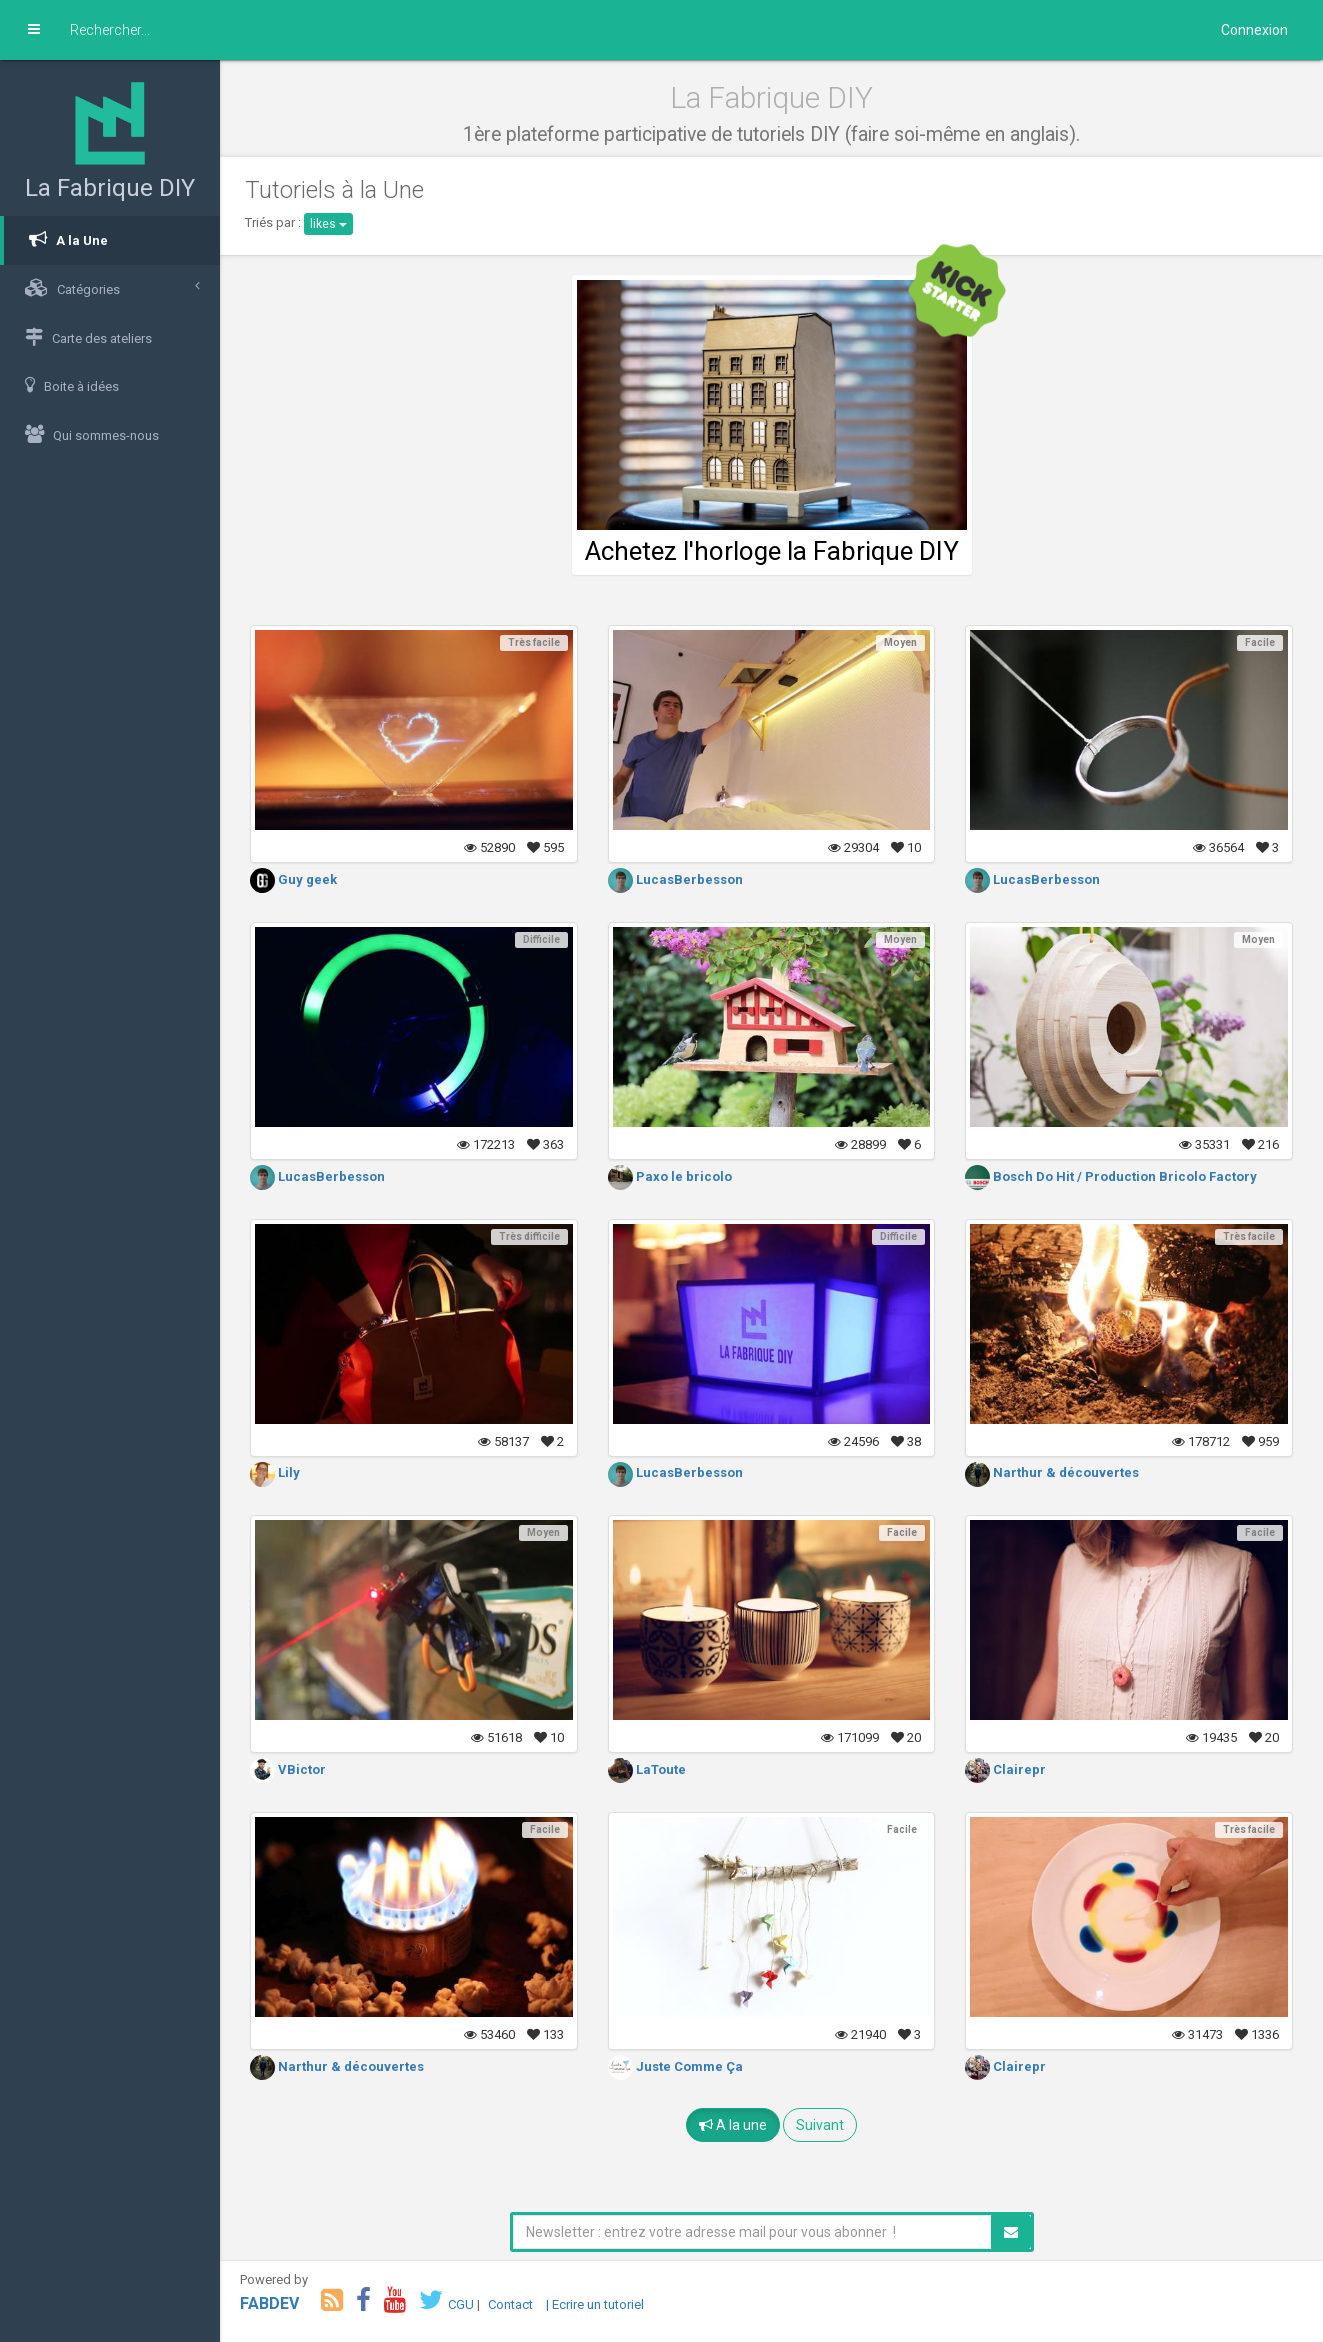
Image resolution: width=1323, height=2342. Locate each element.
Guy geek (293, 879)
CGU (461, 2304)
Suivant (820, 2125)
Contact (510, 2304)
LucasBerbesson (675, 879)
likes (328, 224)
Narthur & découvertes (1052, 1472)
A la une (733, 2125)
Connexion (1254, 30)
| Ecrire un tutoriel (595, 2304)
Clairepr (1005, 1769)
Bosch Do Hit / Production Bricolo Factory (1111, 1176)
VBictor (288, 1769)
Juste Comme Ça (675, 2066)
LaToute (647, 1769)
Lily (275, 1472)
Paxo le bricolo (670, 1176)
